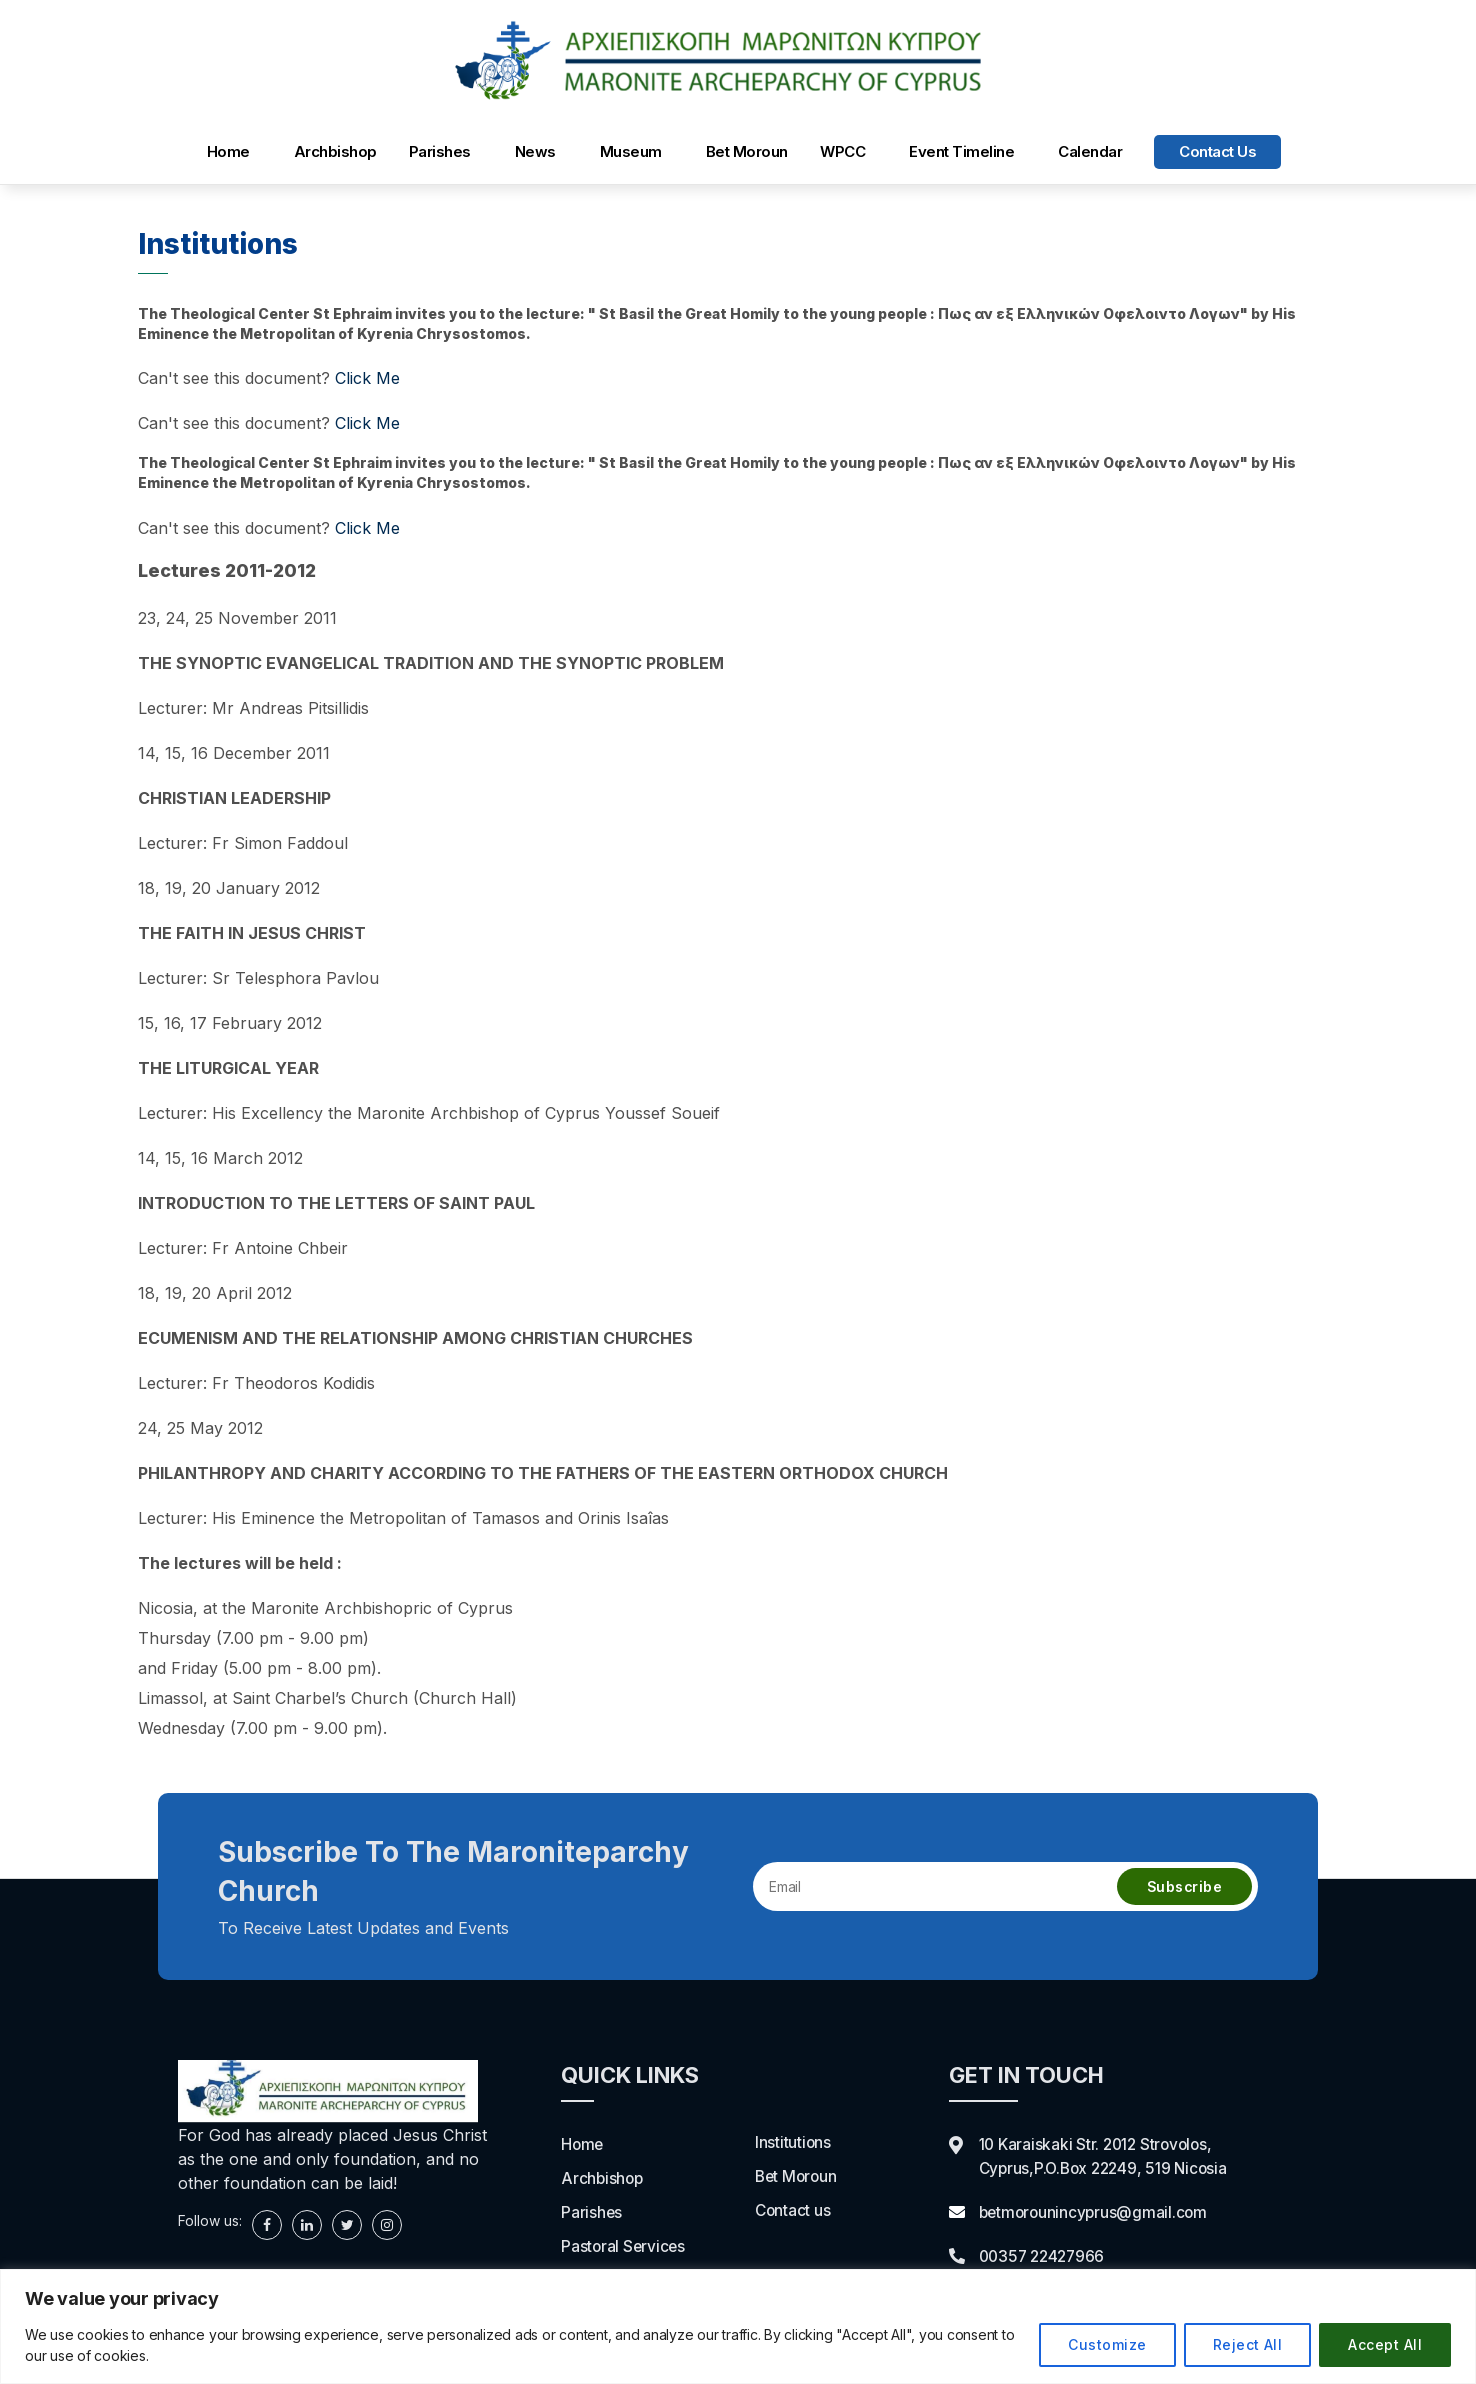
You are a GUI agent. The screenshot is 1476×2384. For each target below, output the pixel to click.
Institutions (793, 2142)
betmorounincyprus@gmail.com (1096, 2212)
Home (228, 151)
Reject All (1248, 2344)
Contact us (1217, 151)
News (535, 151)
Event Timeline (961, 151)
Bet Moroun (747, 151)
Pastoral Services (624, 2246)
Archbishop (335, 151)
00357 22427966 (1045, 2256)
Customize (1107, 2344)
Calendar (1090, 151)
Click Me (367, 378)
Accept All (1385, 2344)
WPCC (842, 151)
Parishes (440, 151)
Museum (631, 151)
